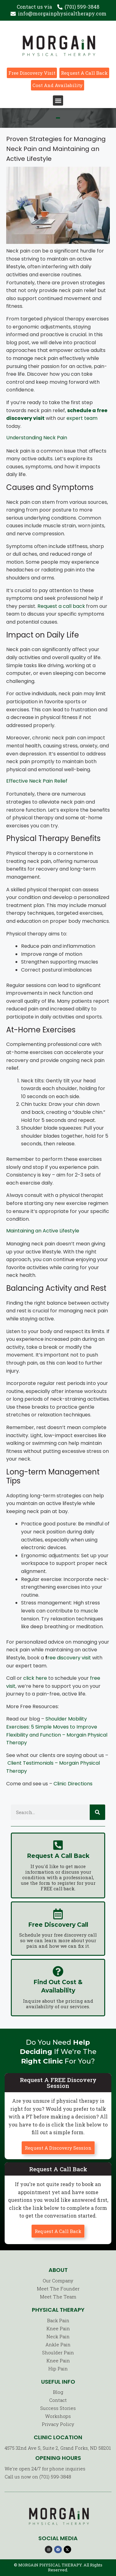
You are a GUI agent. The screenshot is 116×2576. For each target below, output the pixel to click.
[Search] (97, 1812)
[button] (58, 100)
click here (35, 1678)
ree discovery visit (69, 1657)
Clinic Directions (73, 1783)
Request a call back (61, 606)
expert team (82, 418)
